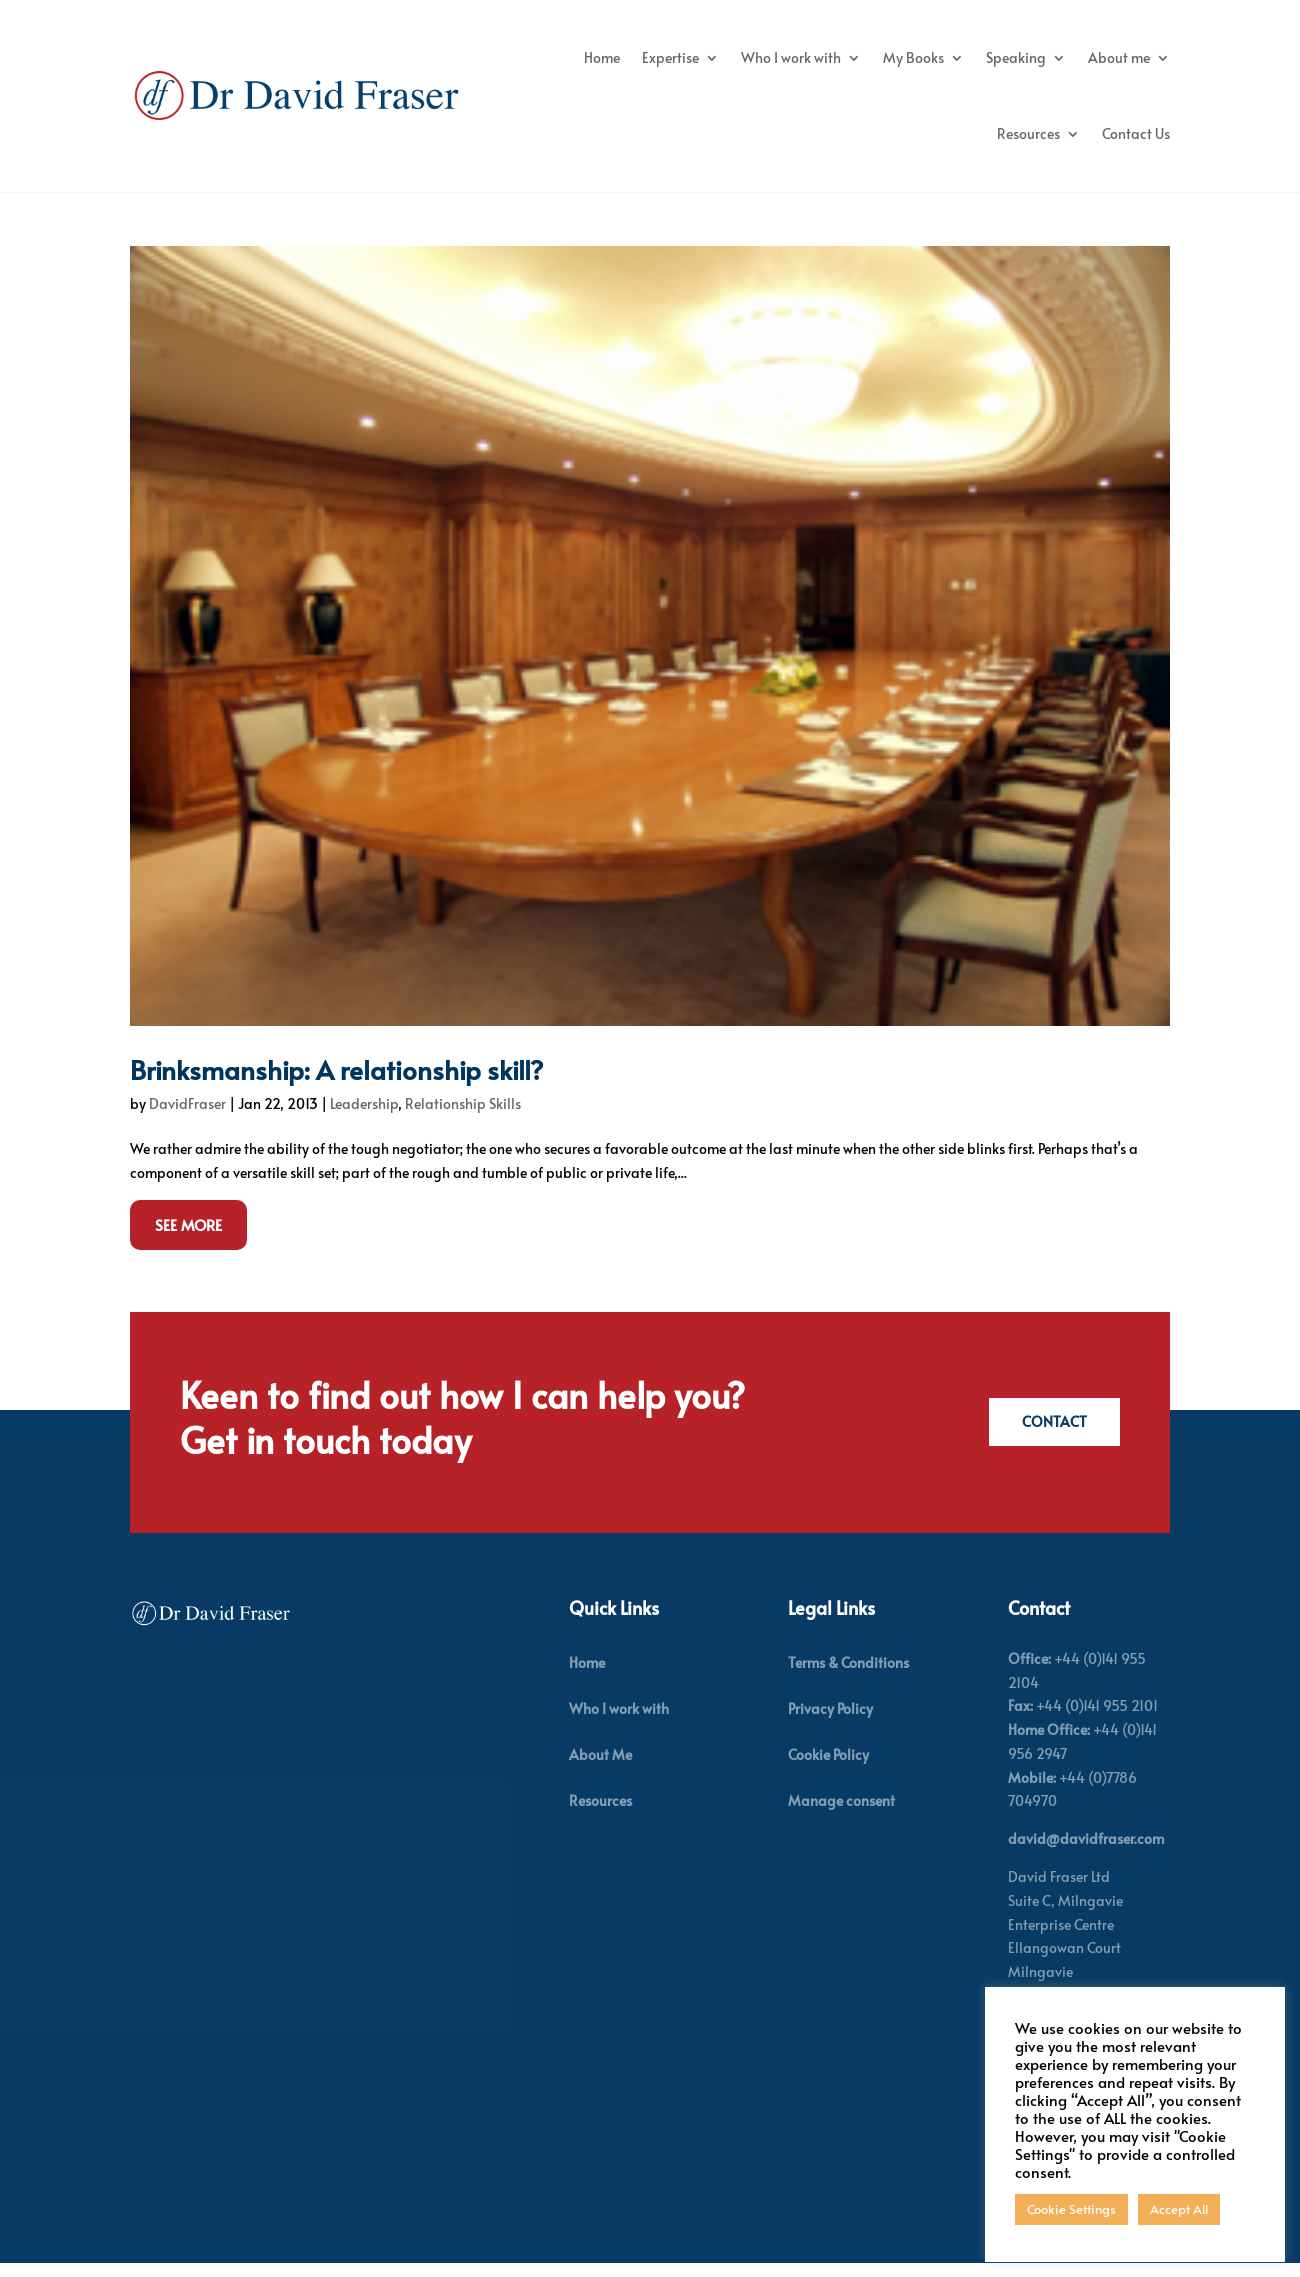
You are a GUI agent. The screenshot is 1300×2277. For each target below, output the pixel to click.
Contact (1052, 1449)
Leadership (364, 1131)
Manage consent (841, 1828)
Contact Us (1136, 133)
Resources (1028, 133)
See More (188, 1251)
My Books (913, 57)
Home (602, 57)
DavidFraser (187, 1131)
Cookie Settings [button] (1071, 2209)
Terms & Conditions (848, 1689)
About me (1119, 57)
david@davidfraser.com (1086, 1866)
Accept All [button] (1179, 2209)
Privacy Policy (830, 1736)
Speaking (1016, 57)
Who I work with (791, 57)
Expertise (670, 57)
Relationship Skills (463, 1131)
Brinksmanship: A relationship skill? (337, 1097)
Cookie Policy (828, 1782)
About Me (600, 1782)
